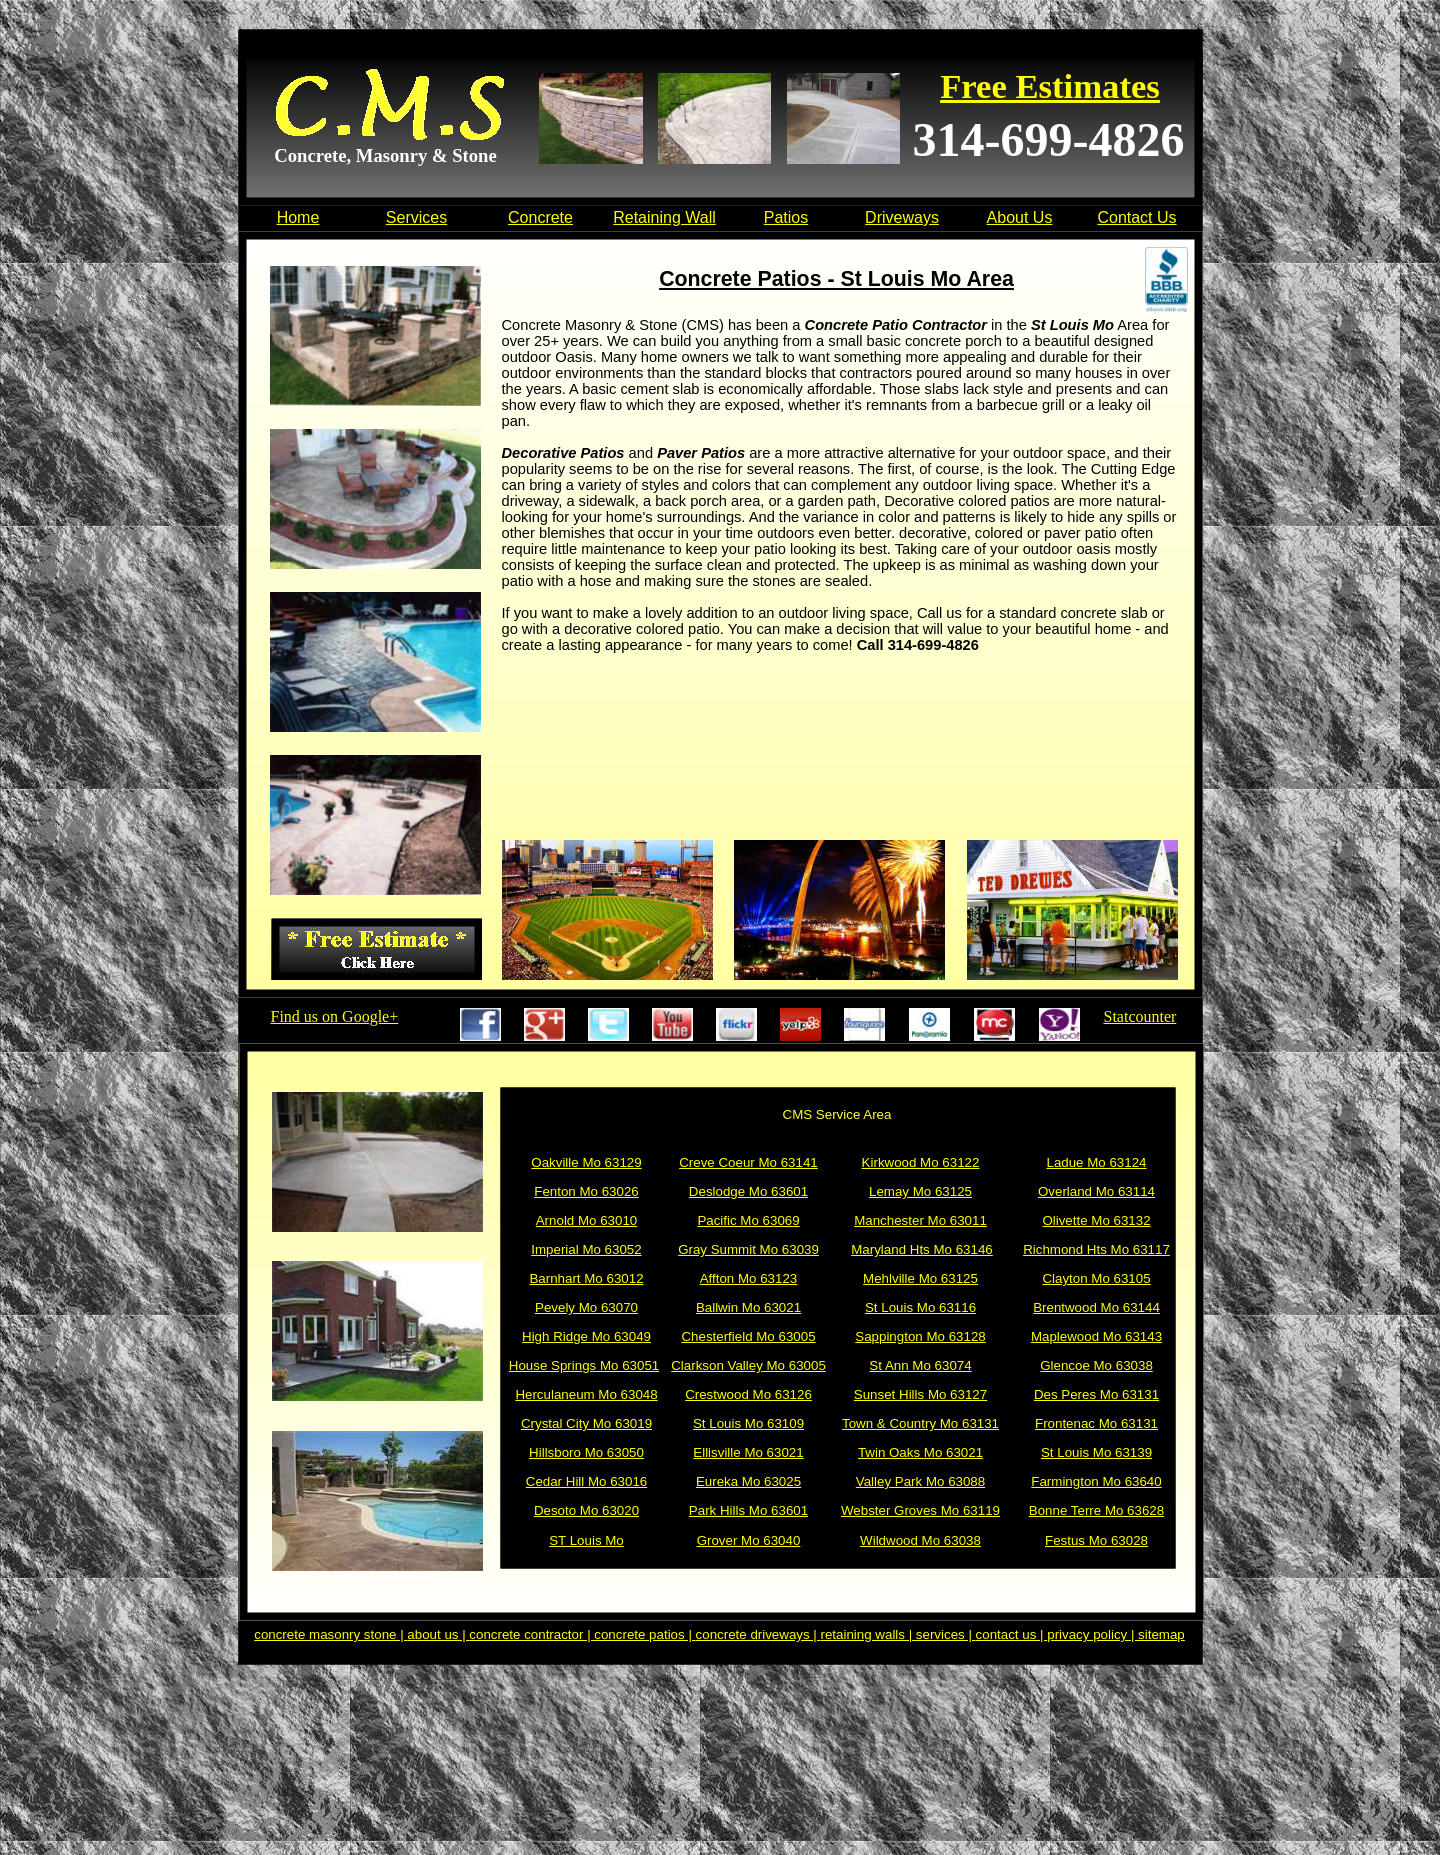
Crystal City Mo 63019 (586, 1423)
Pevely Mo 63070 (586, 1307)
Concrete (540, 217)
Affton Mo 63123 (749, 1278)
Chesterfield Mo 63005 (748, 1336)
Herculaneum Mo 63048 (586, 1394)
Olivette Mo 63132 (1096, 1220)
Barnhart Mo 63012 (586, 1278)
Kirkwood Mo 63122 (921, 1162)
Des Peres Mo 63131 (1096, 1394)
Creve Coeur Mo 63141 (748, 1162)
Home (298, 217)
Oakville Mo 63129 (586, 1162)
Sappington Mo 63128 (920, 1336)
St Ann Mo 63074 (920, 1365)
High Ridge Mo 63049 (586, 1336)
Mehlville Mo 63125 (920, 1278)
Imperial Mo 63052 (586, 1249)
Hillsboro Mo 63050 (586, 1452)
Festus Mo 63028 (1096, 1540)
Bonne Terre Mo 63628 (1096, 1510)
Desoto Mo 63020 (586, 1510)
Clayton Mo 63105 (1096, 1278)
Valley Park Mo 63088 (920, 1481)
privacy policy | (1092, 1634)
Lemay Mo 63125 (920, 1191)
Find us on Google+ (335, 1016)
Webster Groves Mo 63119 (920, 1510)
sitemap (1161, 1634)
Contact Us (1136, 217)
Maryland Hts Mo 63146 (922, 1249)
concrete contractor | (531, 1634)
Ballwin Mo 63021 (748, 1307)
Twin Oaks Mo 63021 (920, 1452)
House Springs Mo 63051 (584, 1365)
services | (946, 1634)
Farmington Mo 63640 (1096, 1481)
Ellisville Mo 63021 (748, 1452)
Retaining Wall (664, 217)
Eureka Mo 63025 (748, 1481)
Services (416, 217)
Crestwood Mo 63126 (748, 1394)
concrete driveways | (758, 1634)
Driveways (902, 217)
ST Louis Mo (586, 1540)
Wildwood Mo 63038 (920, 1540)
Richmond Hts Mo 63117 (1096, 1249)
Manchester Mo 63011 (920, 1220)
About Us (1020, 217)
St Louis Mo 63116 (920, 1307)
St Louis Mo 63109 (748, 1423)
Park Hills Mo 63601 (748, 1510)
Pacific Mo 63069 (748, 1220)
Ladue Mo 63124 (1096, 1162)
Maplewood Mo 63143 (1096, 1336)
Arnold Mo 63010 (587, 1220)
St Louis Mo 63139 (1096, 1452)
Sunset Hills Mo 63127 (920, 1394)
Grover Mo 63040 (749, 1540)
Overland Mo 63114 (1096, 1191)
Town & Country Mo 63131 (920, 1423)
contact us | (1012, 1634)
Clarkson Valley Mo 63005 (748, 1365)
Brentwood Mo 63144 (1096, 1307)
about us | (438, 1634)
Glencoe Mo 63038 (1096, 1365)
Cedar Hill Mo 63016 (587, 1481)
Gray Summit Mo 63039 (748, 1249)
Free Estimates (1050, 86)
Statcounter (1140, 1016)
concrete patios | (644, 1634)
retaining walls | (868, 1634)
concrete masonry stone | (330, 1634)
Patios (786, 217)
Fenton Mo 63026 (586, 1191)
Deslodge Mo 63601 (748, 1191)
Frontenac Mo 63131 (1096, 1423)
